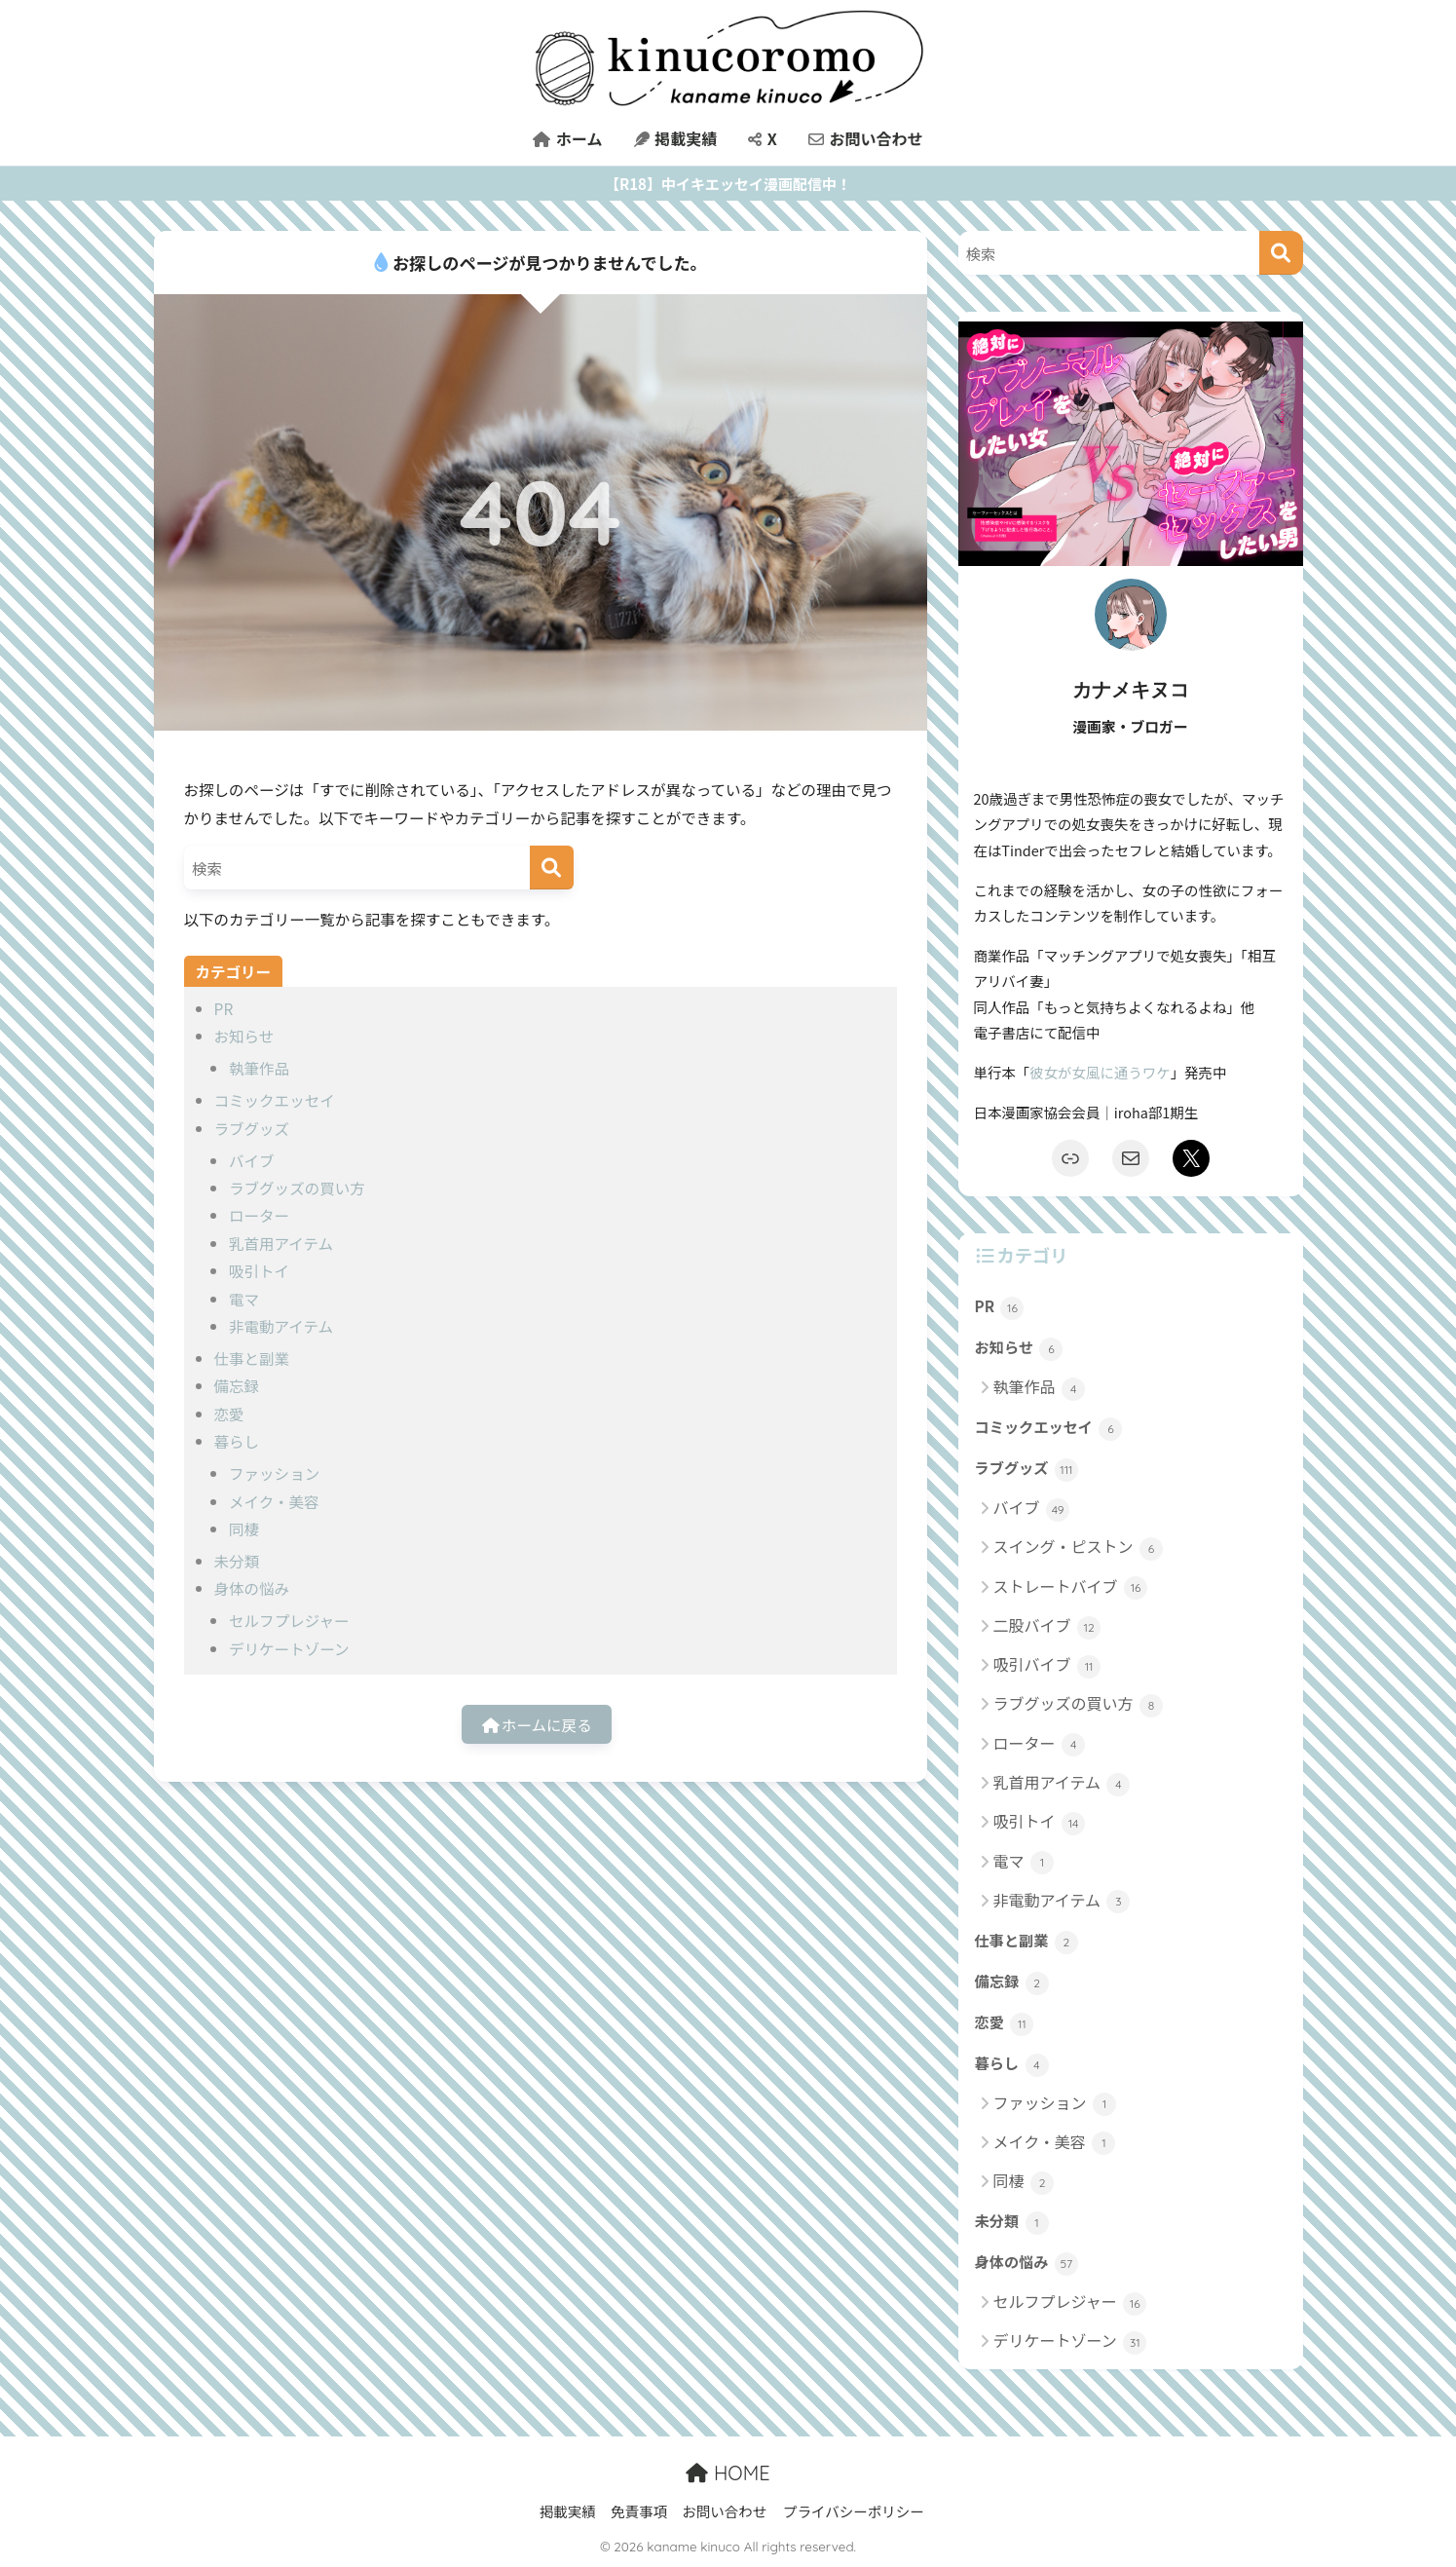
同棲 (244, 1528)
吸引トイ (259, 1270)
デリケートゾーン (289, 1648)
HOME (727, 2473)
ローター (259, 1215)
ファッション (274, 1473)
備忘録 (237, 1385)
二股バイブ (1047, 1626)
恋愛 (229, 1413)
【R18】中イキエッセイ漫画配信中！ (728, 183)
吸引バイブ (1047, 1665)
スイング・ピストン (1078, 1547)
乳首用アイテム (281, 1243)
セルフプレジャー (289, 1620)
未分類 (237, 1560)
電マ (244, 1298)
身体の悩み (252, 1588)
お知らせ (244, 1035)
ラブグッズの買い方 (297, 1187)
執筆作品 (259, 1067)
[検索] (552, 867)
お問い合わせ (865, 138)
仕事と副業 (252, 1358)
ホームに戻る (537, 1724)
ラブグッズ (252, 1128)
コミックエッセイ (274, 1100)
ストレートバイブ (1070, 1587)
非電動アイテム (281, 1326)
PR (224, 1008)
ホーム (567, 138)
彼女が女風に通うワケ (1099, 1072)
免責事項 (639, 2511)
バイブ (252, 1160)
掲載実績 (676, 138)
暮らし (237, 1441)
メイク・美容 (273, 1501)
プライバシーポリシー (853, 2511)
